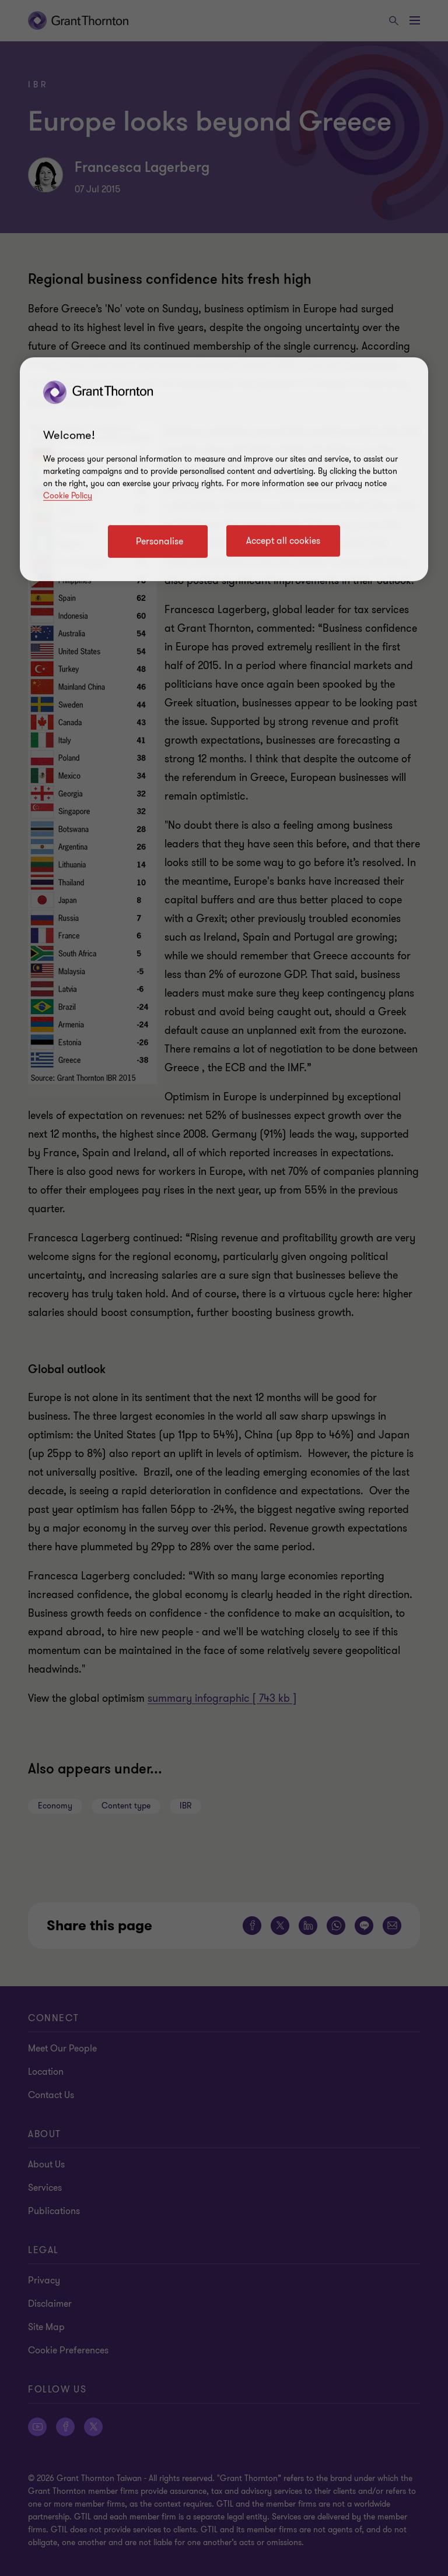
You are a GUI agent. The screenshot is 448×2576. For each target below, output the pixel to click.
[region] (224, 469)
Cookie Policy (67, 495)
